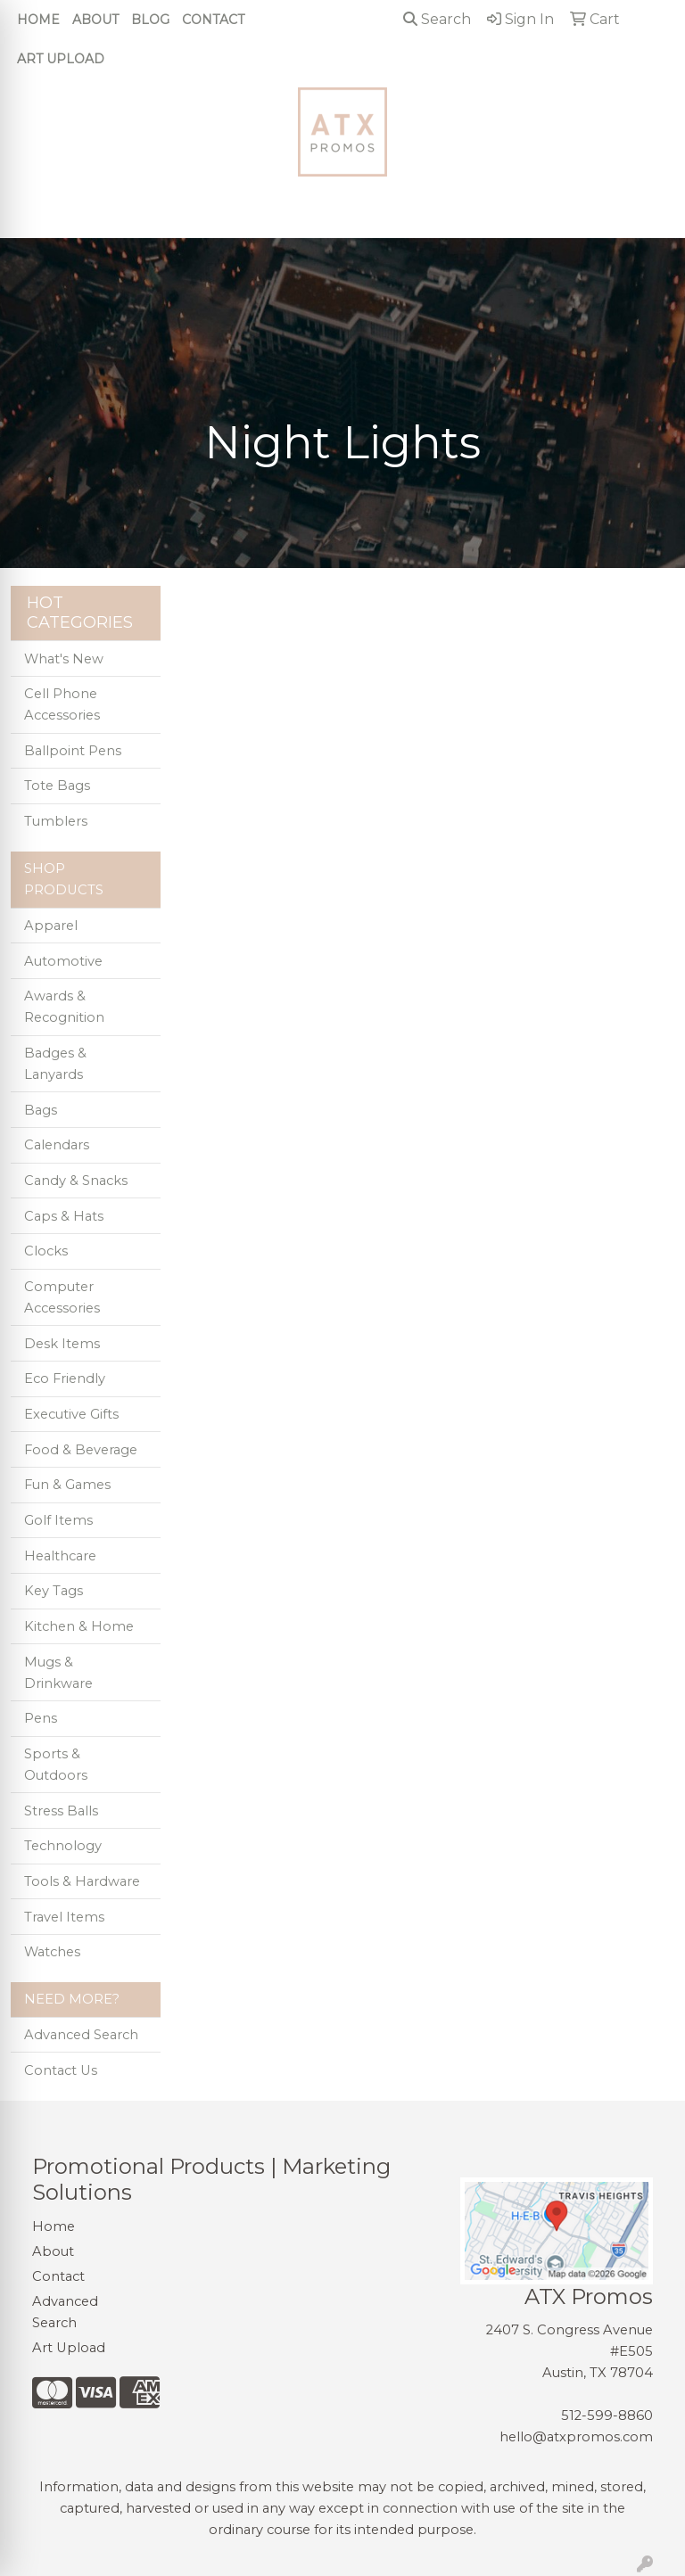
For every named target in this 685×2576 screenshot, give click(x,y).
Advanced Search (81, 2035)
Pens (40, 1718)
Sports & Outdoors (55, 1764)
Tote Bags (57, 786)
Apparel (51, 926)
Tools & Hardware (82, 1881)
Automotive (63, 961)
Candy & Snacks (76, 1181)
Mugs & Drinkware (58, 1672)
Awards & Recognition (64, 1006)
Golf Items (58, 1520)
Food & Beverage (80, 1450)
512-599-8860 (607, 2415)
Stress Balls (61, 1811)
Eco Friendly (64, 1378)
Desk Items (62, 1344)
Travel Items (64, 1917)
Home (38, 20)
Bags (40, 1110)
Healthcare (60, 1556)
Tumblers (55, 821)
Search (437, 19)
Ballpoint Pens (72, 751)
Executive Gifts (71, 1414)
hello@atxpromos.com (576, 2437)
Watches (52, 1952)
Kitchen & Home (79, 1626)
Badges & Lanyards (55, 1063)
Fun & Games (67, 1485)
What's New (63, 659)
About (95, 20)
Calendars (56, 1145)
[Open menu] (649, 212)
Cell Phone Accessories (62, 704)
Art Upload (60, 59)
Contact (213, 20)
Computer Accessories (62, 1297)
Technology (63, 1846)
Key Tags (53, 1591)
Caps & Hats (63, 1216)
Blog (150, 20)
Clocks (46, 1251)
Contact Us (60, 2070)
